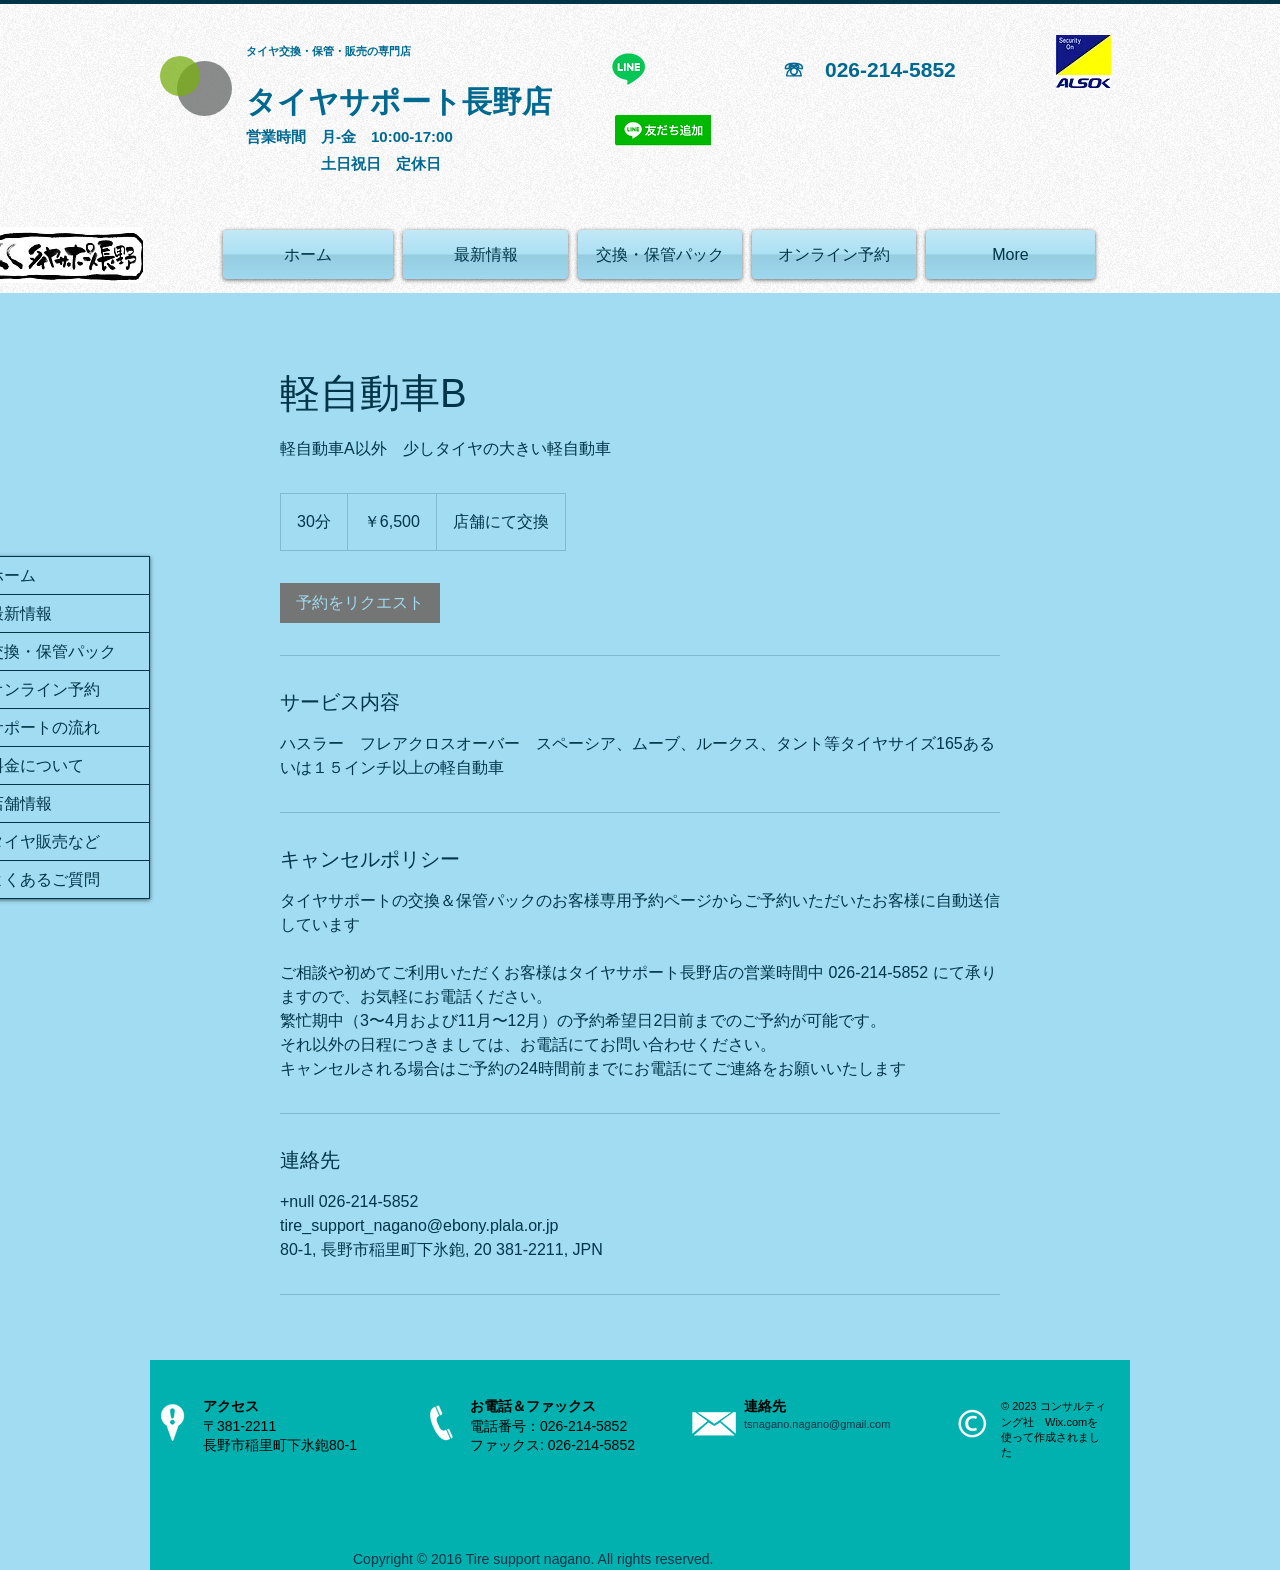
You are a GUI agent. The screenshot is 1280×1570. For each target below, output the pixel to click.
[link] (360, 603)
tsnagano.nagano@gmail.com (817, 1424)
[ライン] (628, 68)
